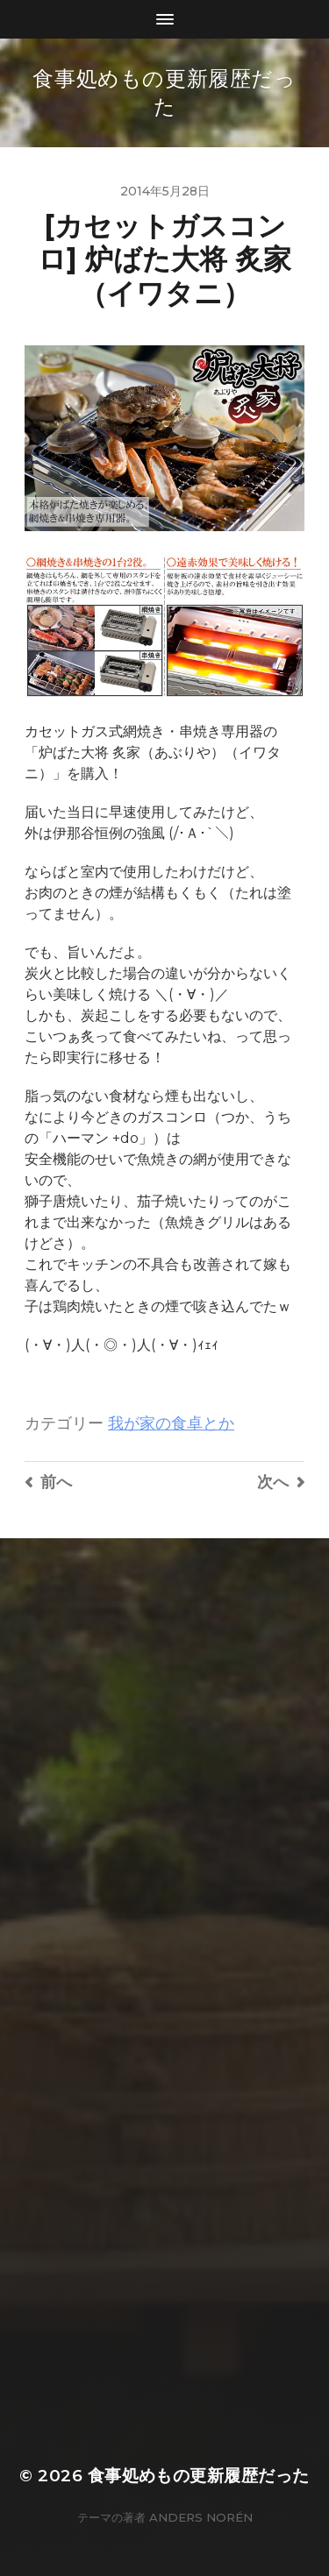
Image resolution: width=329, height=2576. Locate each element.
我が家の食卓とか (171, 1423)
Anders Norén (201, 2517)
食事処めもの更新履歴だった (199, 2476)
